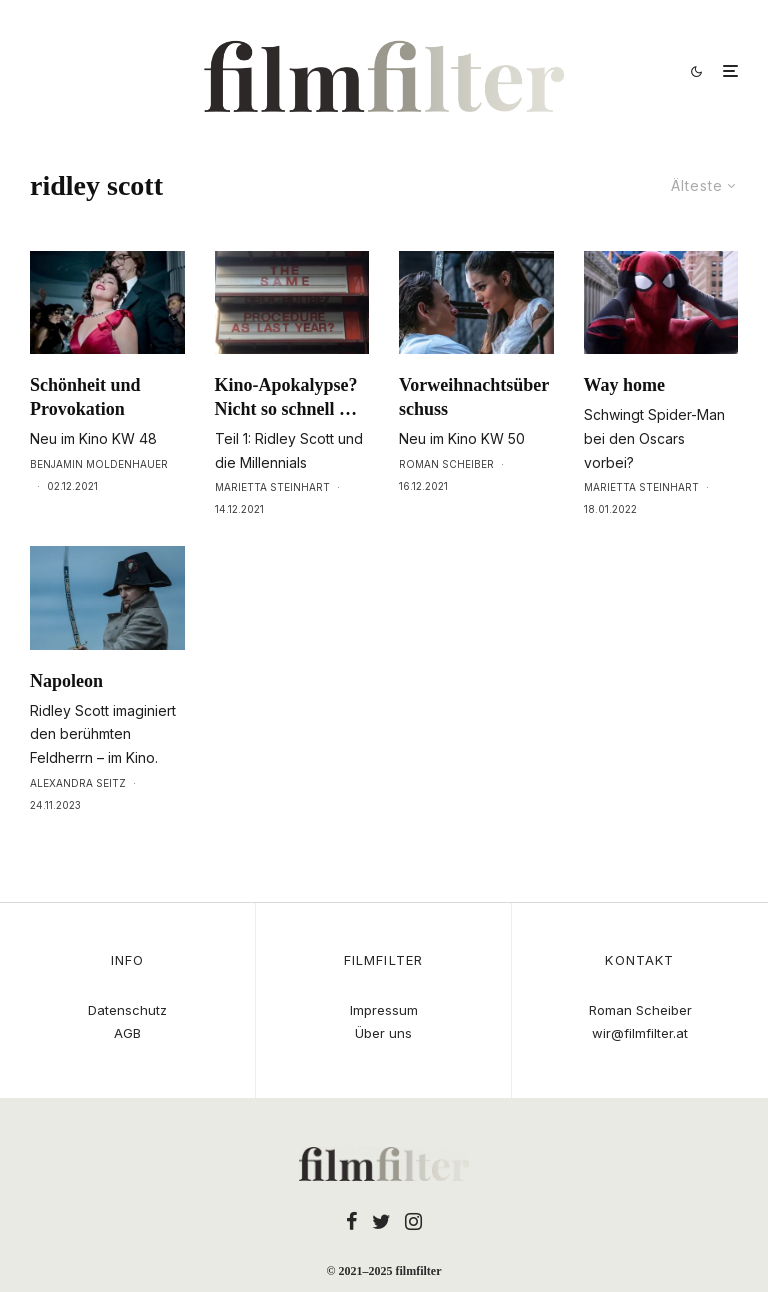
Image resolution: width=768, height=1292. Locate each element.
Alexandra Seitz (78, 783)
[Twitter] (381, 1221)
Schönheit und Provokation (85, 397)
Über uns (383, 1033)
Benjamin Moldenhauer (99, 464)
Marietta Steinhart (272, 487)
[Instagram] (413, 1221)
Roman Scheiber (446, 464)
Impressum (384, 1010)
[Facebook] (352, 1221)
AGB (127, 1033)
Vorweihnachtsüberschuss (474, 397)
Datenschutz (127, 1010)
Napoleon (66, 681)
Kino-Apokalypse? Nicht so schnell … (286, 397)
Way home (625, 385)
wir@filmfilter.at (640, 1033)
